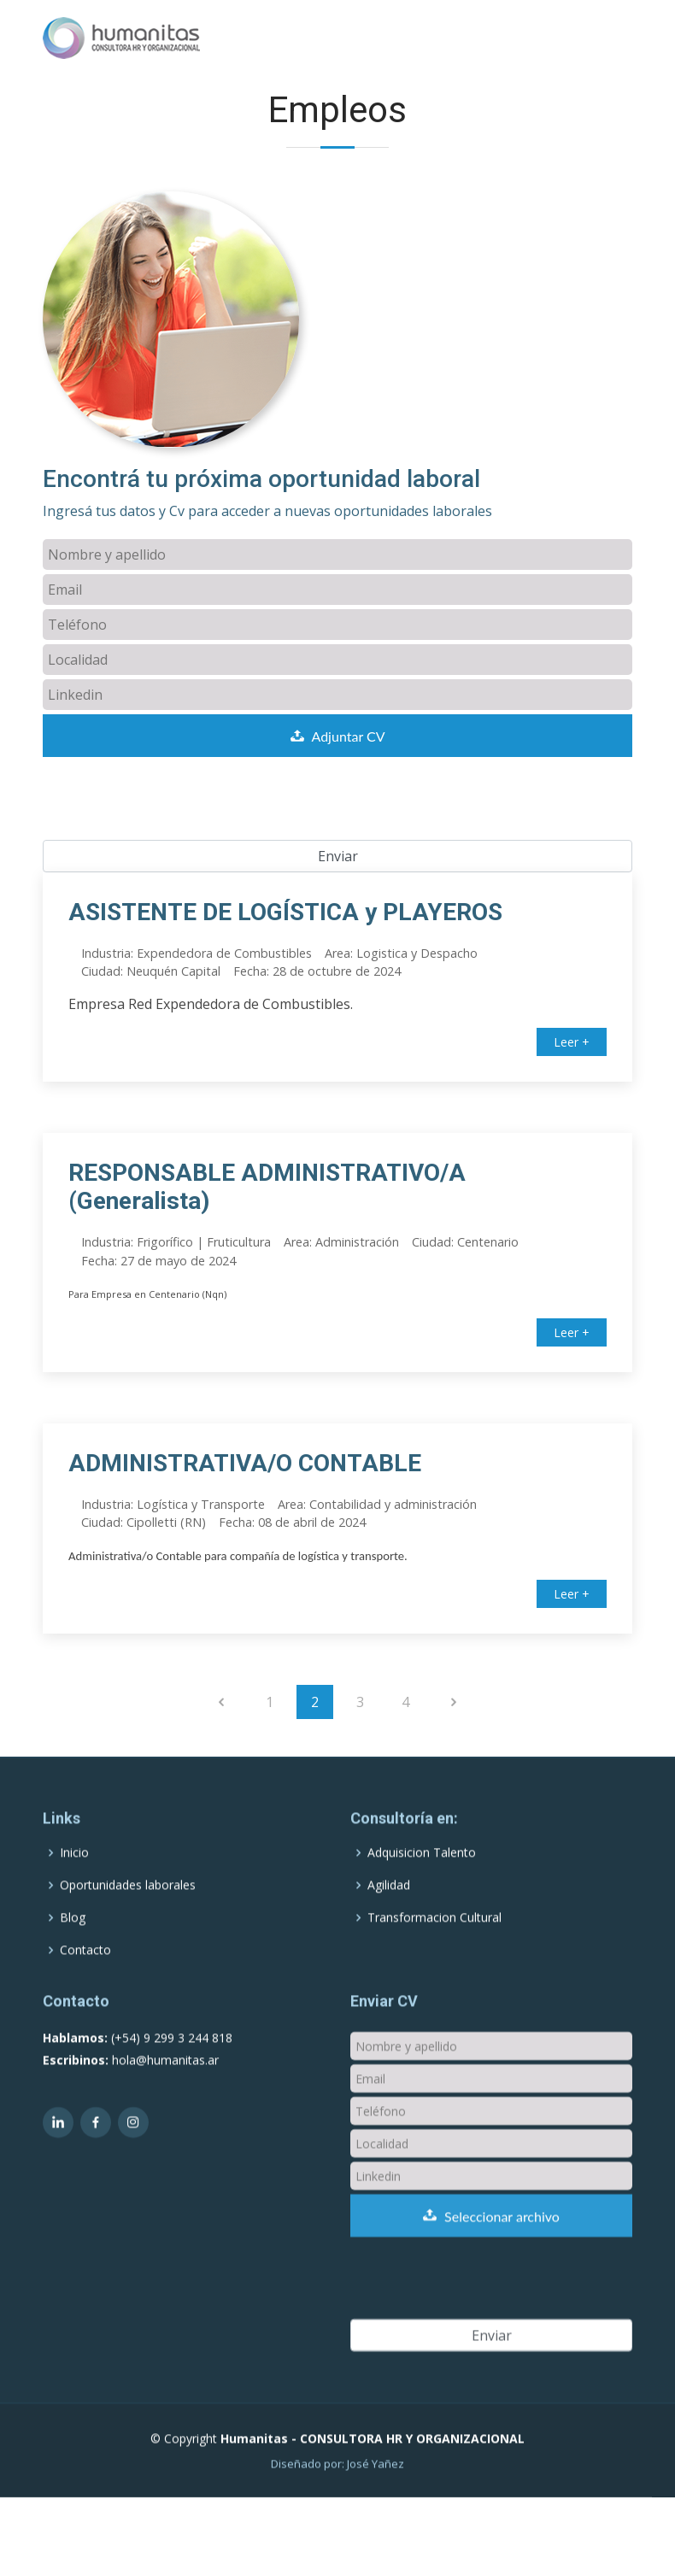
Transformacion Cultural (434, 1957)
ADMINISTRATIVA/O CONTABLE (244, 1463)
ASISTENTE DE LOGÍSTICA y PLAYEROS (285, 912)
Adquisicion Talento (421, 1892)
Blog (72, 1957)
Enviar (338, 856)
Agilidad (388, 1925)
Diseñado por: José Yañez (337, 2503)
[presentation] (172, 806)
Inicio (74, 1892)
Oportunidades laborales (128, 1925)
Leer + (572, 1042)
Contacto (85, 1990)
